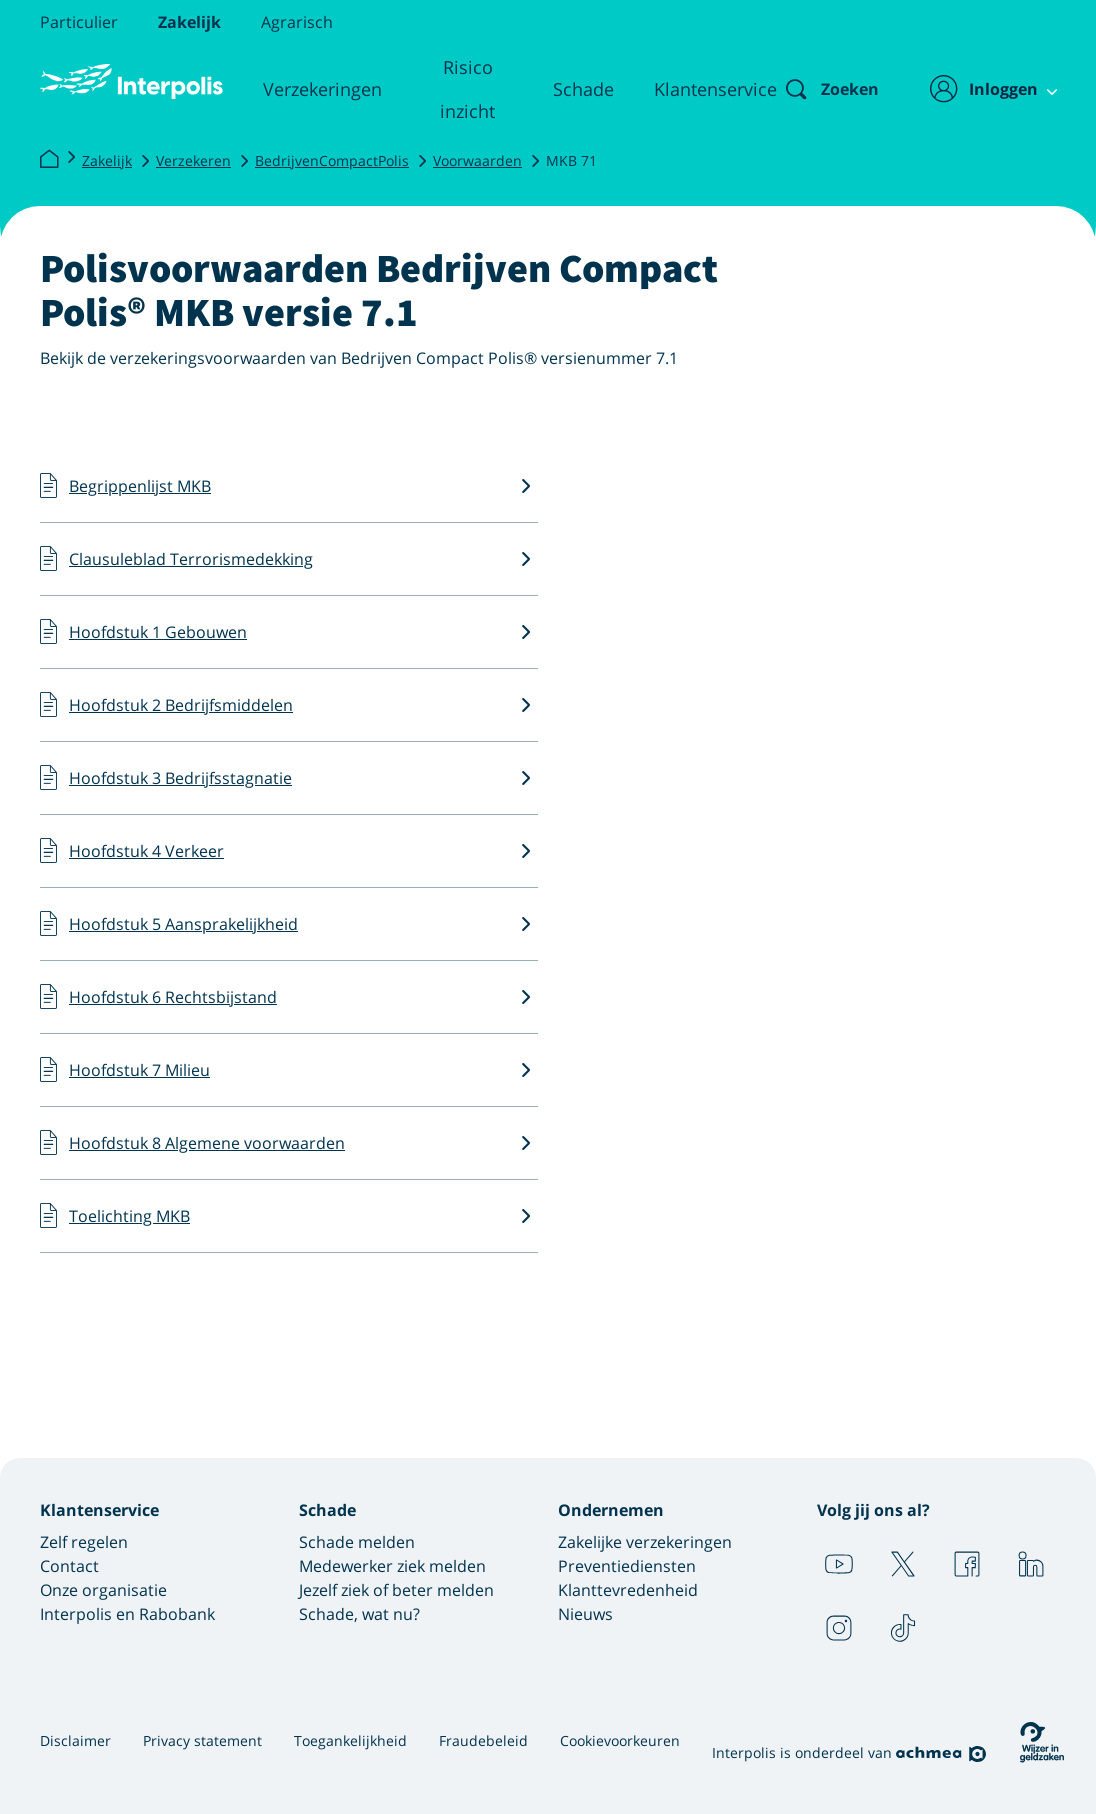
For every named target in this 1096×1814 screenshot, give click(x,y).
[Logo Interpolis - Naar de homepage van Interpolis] (129, 82)
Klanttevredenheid (628, 1590)
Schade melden (357, 1542)
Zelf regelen (84, 1542)
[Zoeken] (815, 89)
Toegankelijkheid (350, 1740)
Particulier (79, 22)
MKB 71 (571, 160)
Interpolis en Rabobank (127, 1614)
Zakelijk (189, 22)
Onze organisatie (103, 1590)
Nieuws (585, 1614)
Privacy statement (202, 1740)
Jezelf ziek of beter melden (396, 1590)
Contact (69, 1566)
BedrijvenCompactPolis (332, 160)
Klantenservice (699, 89)
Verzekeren (193, 160)
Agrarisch (297, 22)
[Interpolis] (49, 160)
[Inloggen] (982, 89)
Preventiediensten (627, 1566)
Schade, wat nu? (359, 1614)
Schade (567, 89)
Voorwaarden (477, 160)
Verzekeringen (318, 89)
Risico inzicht (457, 89)
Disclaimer (75, 1740)
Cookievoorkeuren (620, 1740)
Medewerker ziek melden (392, 1566)
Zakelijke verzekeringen (645, 1542)
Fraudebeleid (483, 1740)
